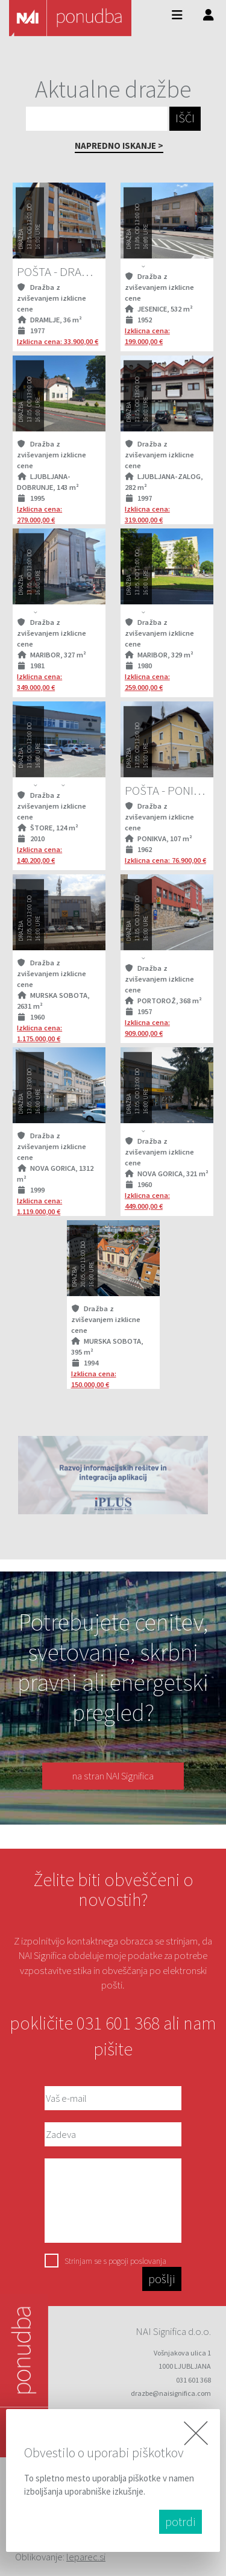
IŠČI (185, 117)
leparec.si (85, 2556)
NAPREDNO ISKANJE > (119, 145)
